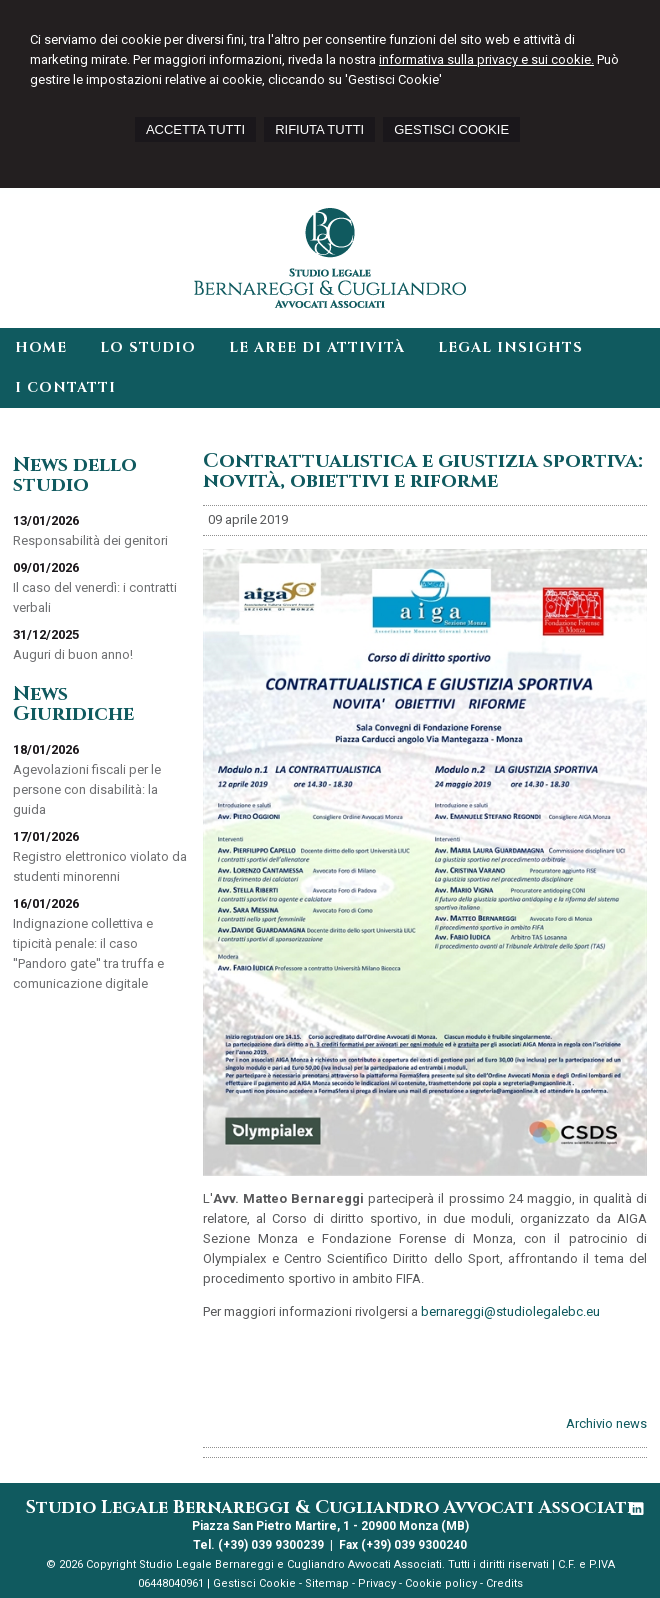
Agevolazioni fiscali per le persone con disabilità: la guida (87, 789)
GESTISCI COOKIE (451, 129)
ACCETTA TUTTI (195, 129)
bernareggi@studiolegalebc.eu (510, 1311)
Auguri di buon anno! (73, 654)
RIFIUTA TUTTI (319, 129)
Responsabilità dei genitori (90, 540)
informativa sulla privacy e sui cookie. (486, 59)
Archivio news (606, 1423)
